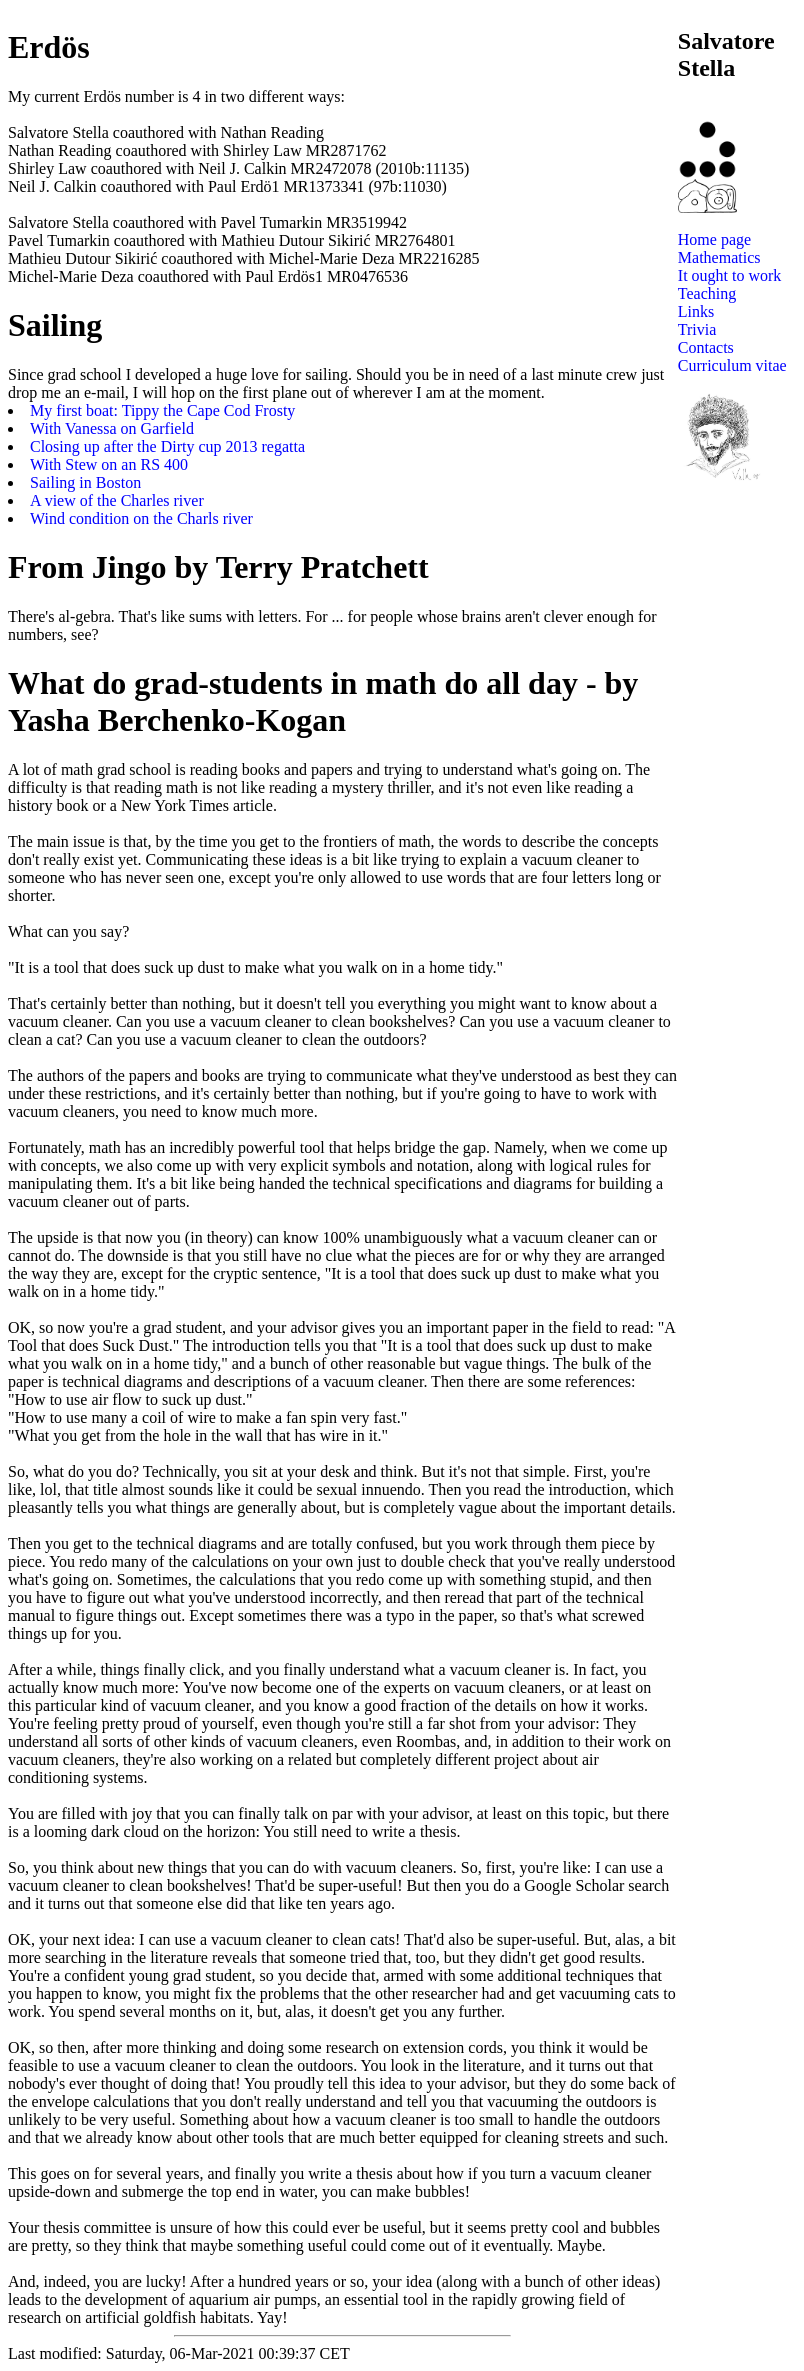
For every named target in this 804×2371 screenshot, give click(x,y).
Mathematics (719, 257)
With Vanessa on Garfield (112, 428)
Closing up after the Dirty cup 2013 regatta (167, 446)
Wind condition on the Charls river (141, 518)
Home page (714, 239)
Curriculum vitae (732, 365)
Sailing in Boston (85, 482)
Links (696, 311)
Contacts (706, 347)
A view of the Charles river (117, 500)
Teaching (707, 293)
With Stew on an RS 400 (109, 464)
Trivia (697, 329)
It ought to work (730, 275)
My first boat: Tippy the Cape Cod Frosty (162, 410)
